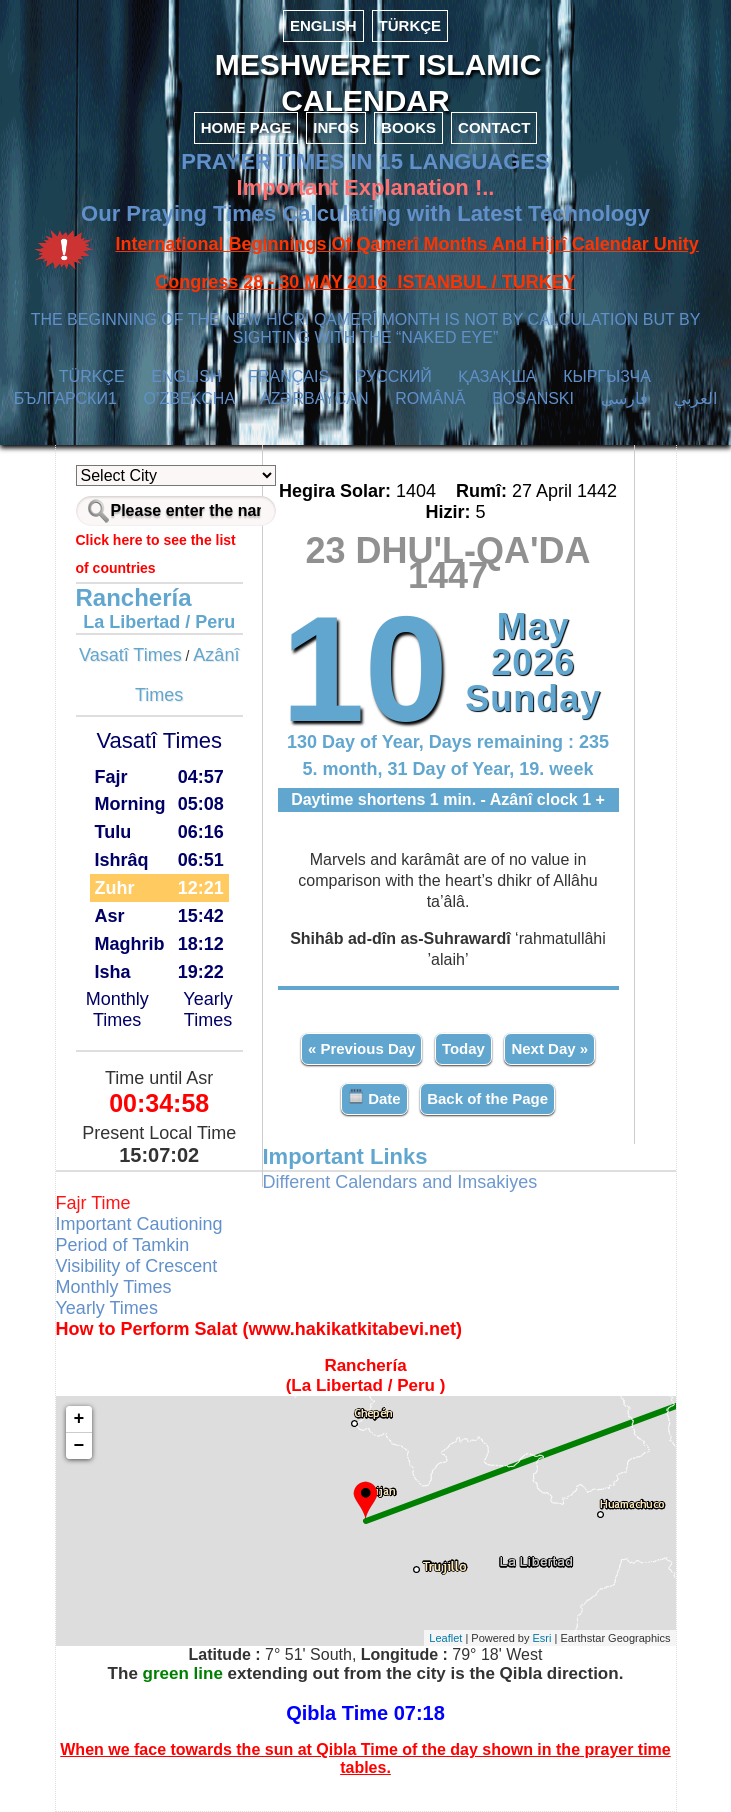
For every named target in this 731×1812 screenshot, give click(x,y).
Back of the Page (487, 1098)
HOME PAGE (246, 127)
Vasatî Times (130, 655)
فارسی (624, 398)
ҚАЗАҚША (497, 376)
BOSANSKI (533, 398)
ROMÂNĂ (430, 398)
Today (463, 1048)
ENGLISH (323, 25)
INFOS (336, 127)
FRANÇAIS (288, 376)
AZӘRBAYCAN (314, 398)
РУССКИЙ (394, 376)
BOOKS (408, 127)
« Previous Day (362, 1048)
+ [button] (79, 1419)
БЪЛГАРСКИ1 (65, 398)
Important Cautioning (139, 1224)
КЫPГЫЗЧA (606, 376)
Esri (542, 1638)
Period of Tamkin (123, 1245)
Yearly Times (207, 1009)
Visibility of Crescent (137, 1266)
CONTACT (494, 127)
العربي (695, 398)
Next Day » (549, 1048)
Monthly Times (117, 1009)
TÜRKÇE (410, 25)
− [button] (79, 1446)
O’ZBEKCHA (189, 398)
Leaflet (445, 1638)
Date (374, 1097)
